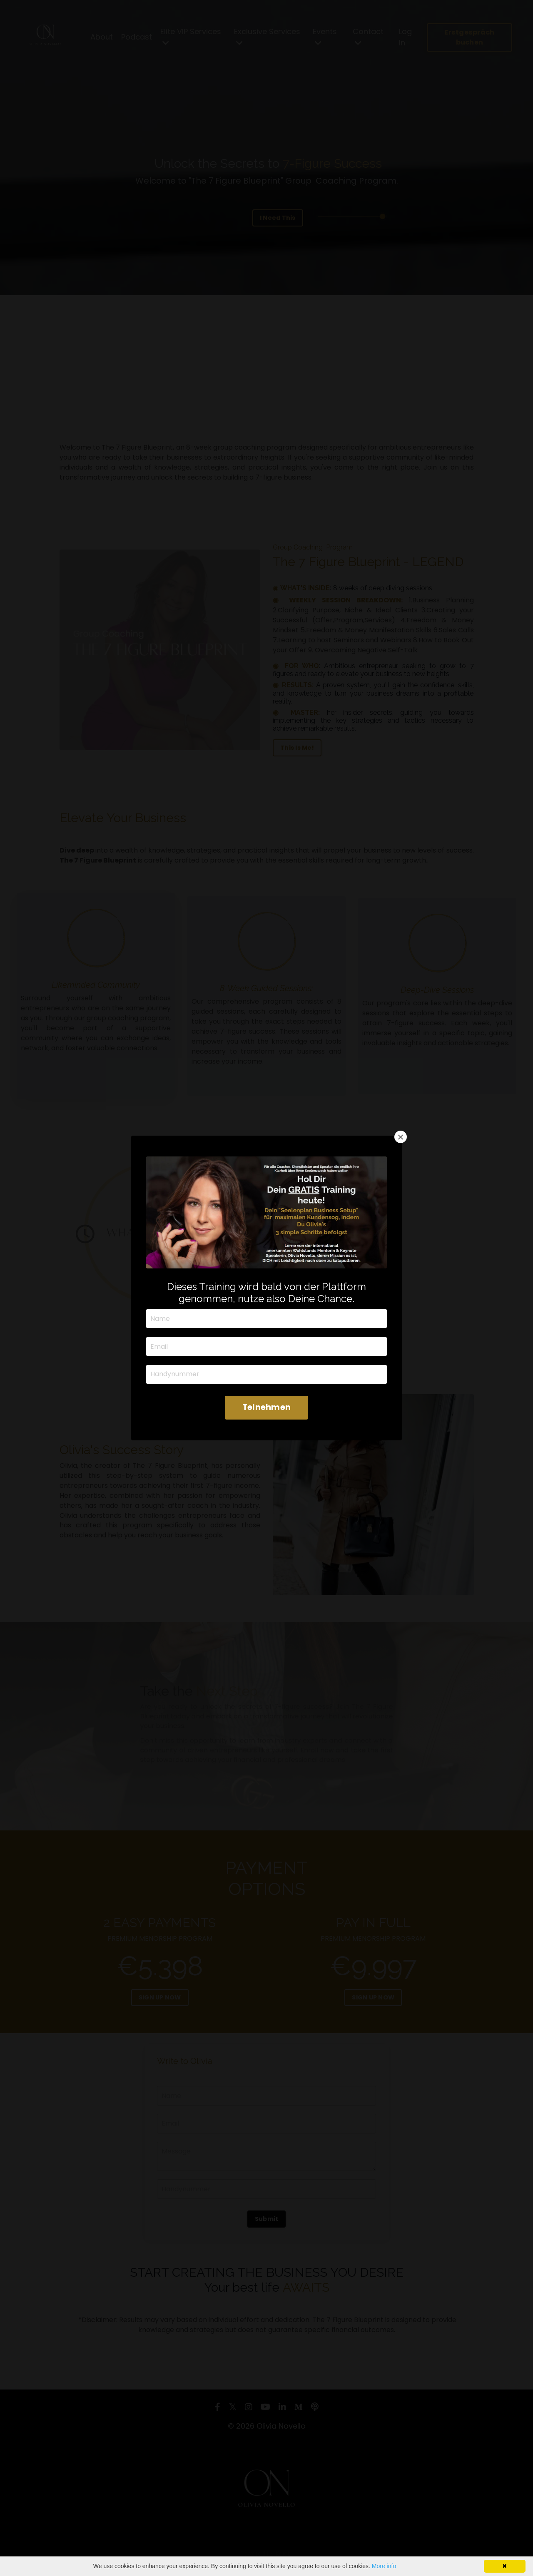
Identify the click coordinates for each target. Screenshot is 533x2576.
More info (384, 2566)
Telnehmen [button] (266, 1407)
